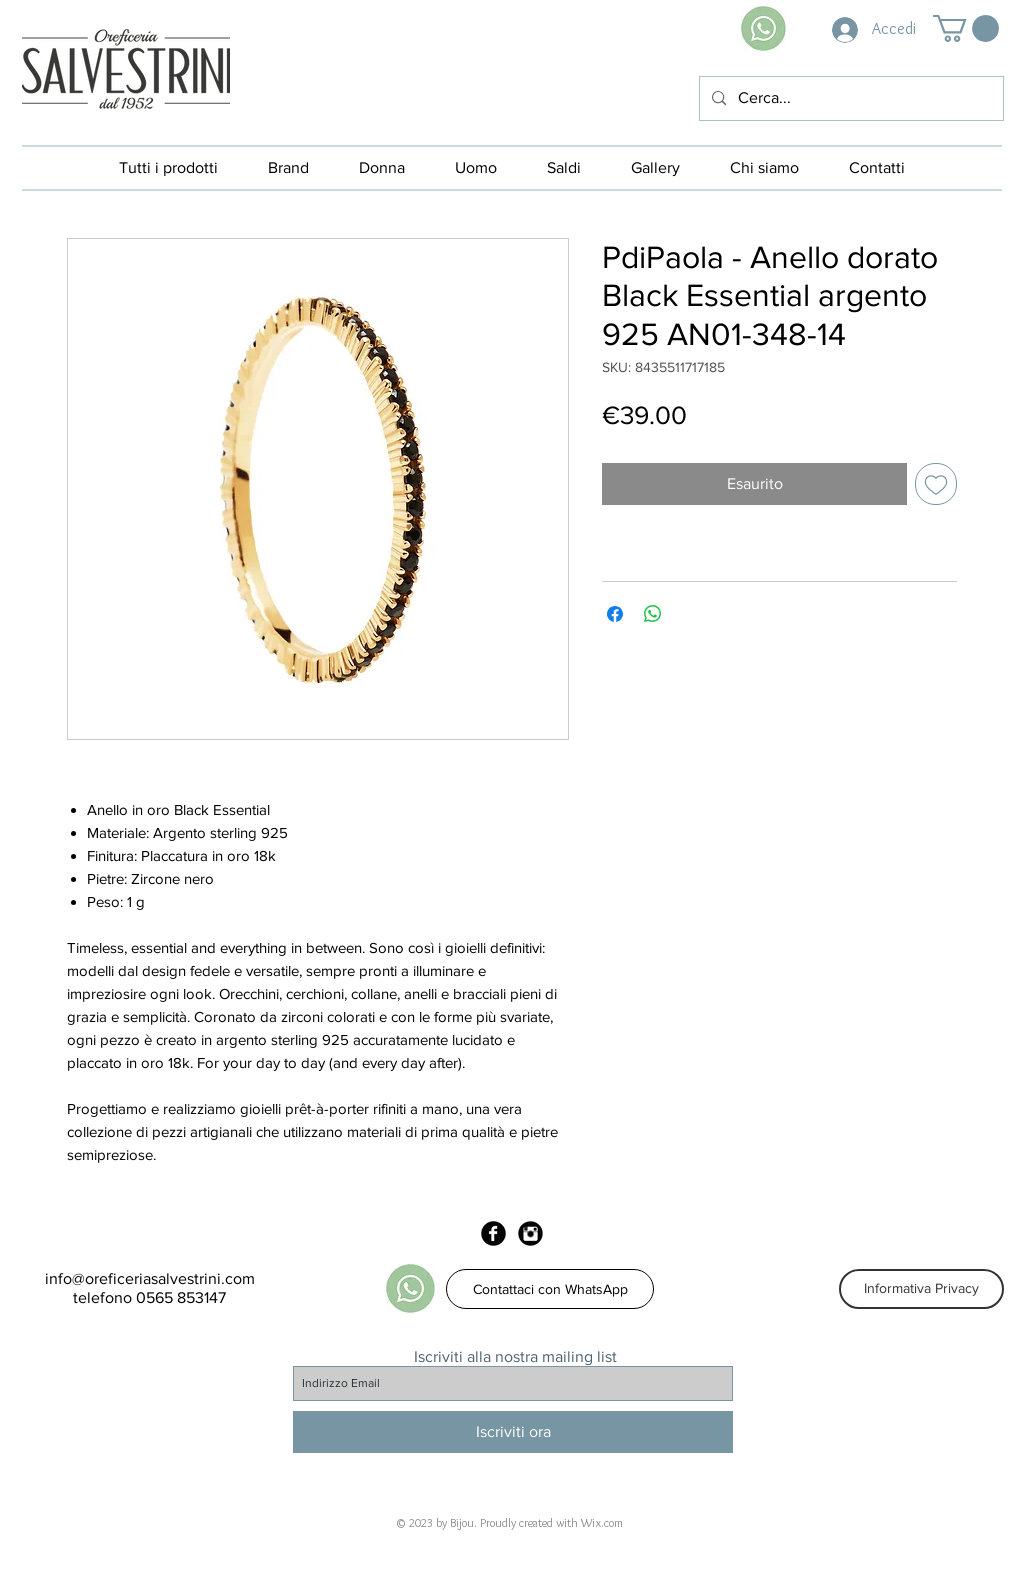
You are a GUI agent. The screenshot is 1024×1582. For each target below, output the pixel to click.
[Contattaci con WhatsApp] (550, 1289)
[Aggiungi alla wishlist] (936, 484)
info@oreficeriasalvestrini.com (150, 1278)
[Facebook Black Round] (493, 1233)
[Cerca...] (849, 98)
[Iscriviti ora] (513, 1432)
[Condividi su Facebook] (615, 614)
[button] (966, 28)
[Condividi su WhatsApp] (653, 614)
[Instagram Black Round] (530, 1233)
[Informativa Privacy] (921, 1289)
